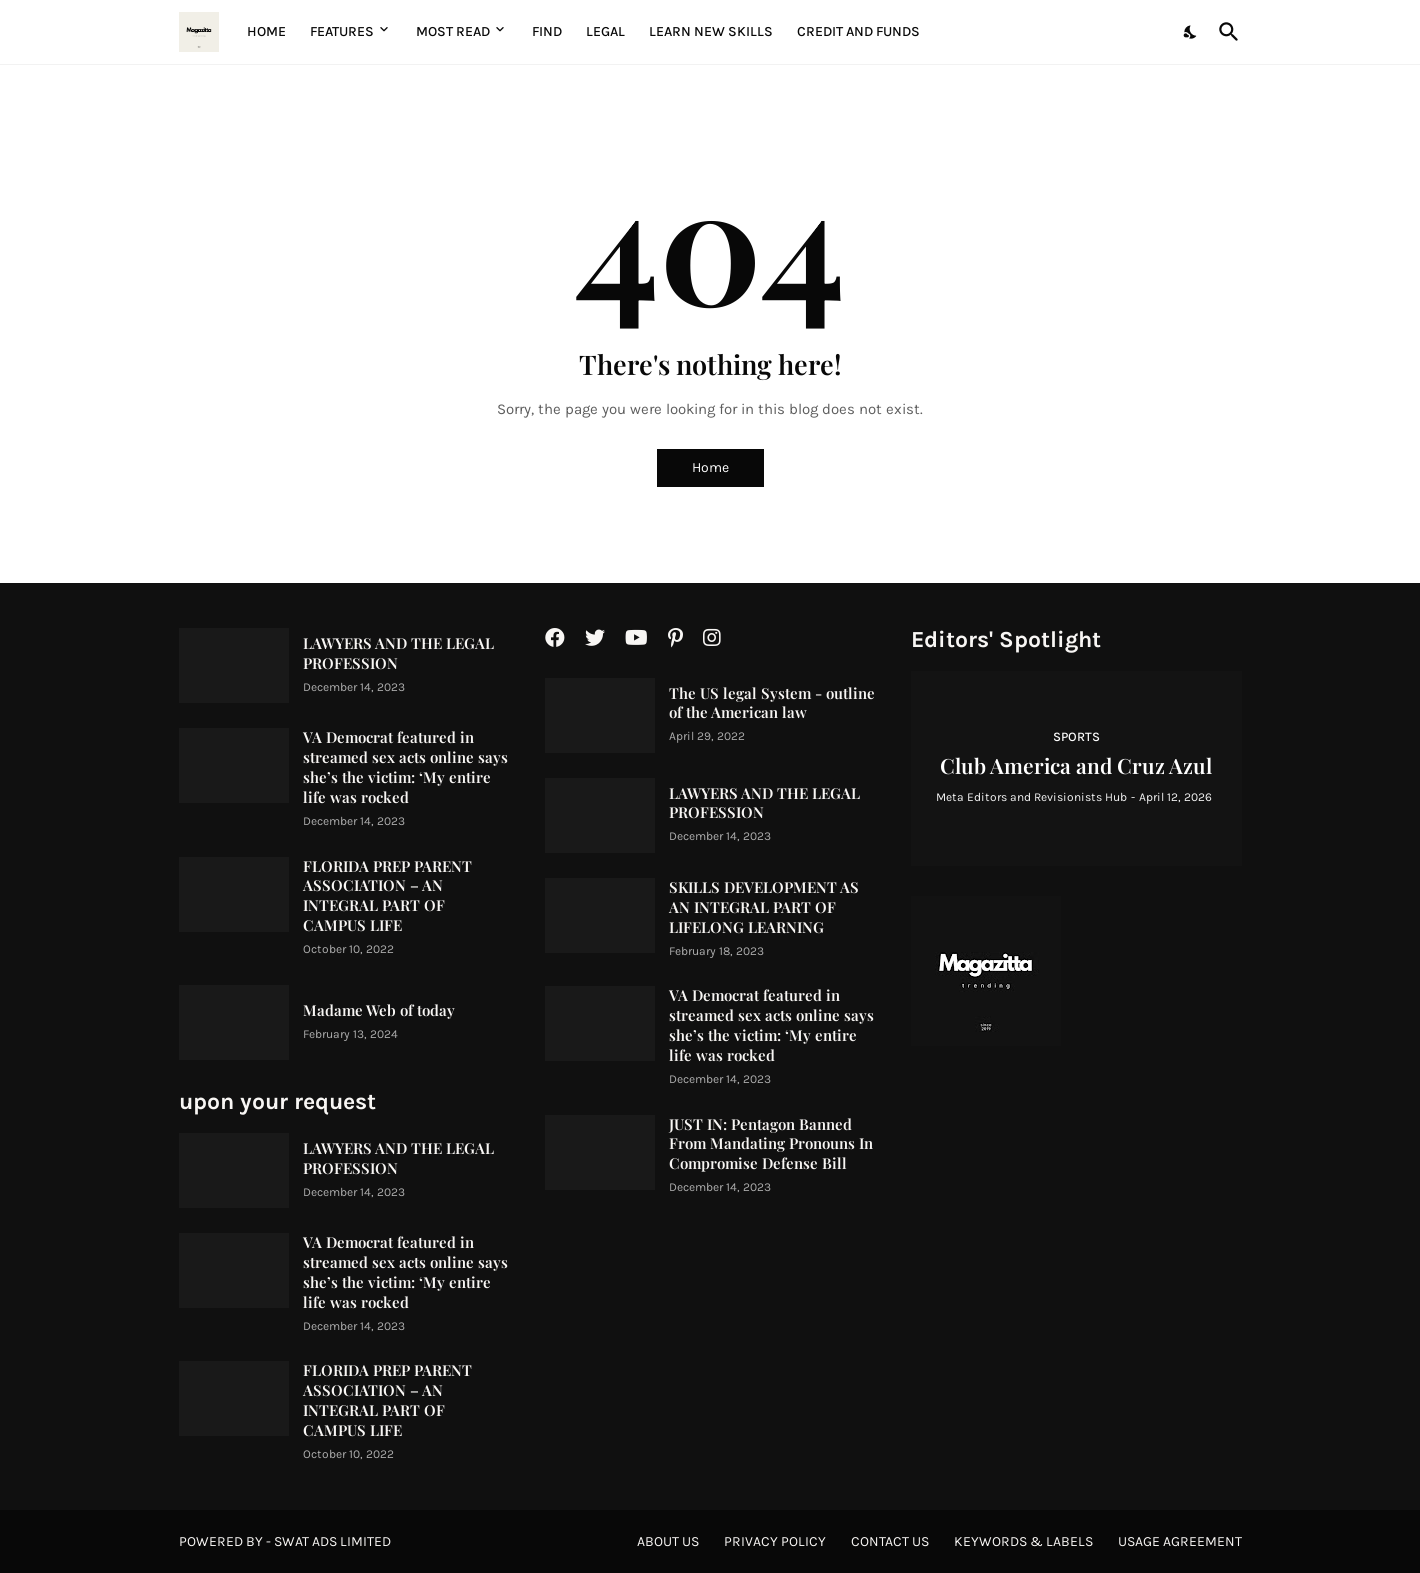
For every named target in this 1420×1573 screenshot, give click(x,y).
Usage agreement (1180, 1541)
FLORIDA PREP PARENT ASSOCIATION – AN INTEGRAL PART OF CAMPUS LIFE (387, 896)
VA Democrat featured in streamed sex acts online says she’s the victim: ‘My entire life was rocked (405, 767)
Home (266, 31)
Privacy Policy (775, 1541)
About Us (668, 1541)
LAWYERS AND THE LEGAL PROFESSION (398, 653)
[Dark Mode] (1191, 32)
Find (547, 31)
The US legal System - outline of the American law (772, 703)
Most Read (453, 31)
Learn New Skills (711, 31)
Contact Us (890, 1541)
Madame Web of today (379, 1010)
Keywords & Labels (1023, 1541)
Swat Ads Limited (332, 1541)
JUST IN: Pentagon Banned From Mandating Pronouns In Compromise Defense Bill (771, 1144)
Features (342, 31)
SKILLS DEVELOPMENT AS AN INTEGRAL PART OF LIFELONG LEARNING (764, 907)
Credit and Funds (858, 31)
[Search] (1225, 32)
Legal (605, 31)
